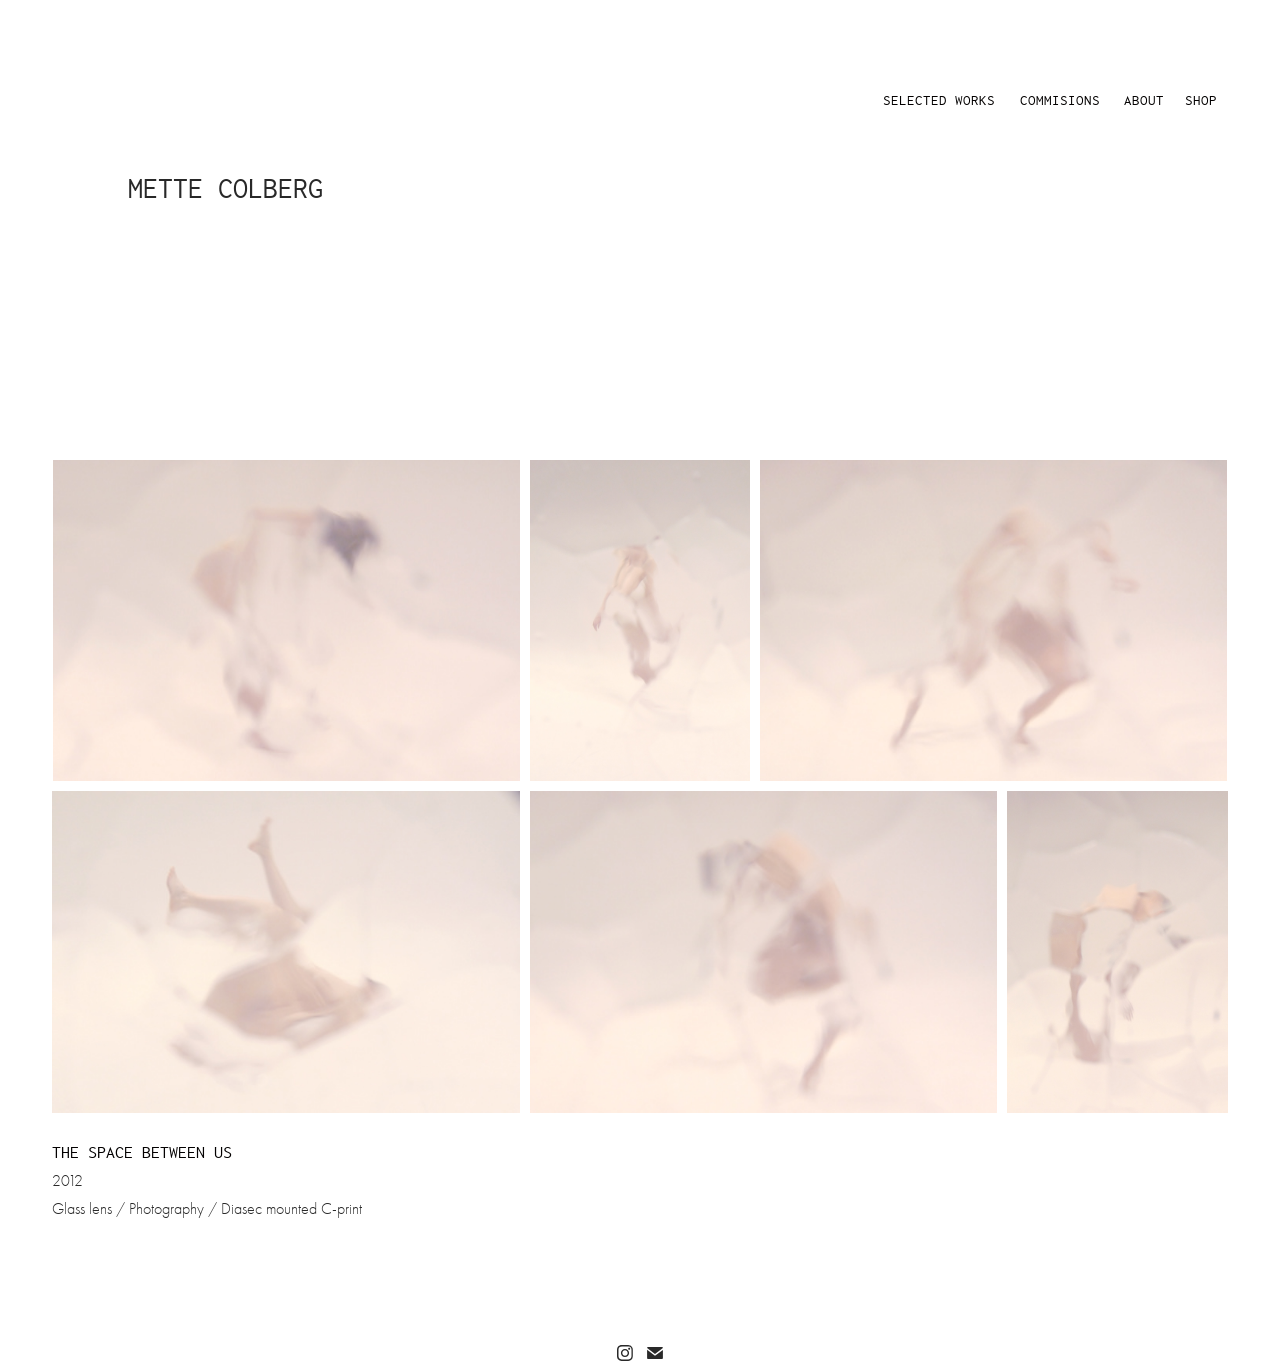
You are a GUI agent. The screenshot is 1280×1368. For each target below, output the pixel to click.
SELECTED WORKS (939, 100)
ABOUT (1144, 100)
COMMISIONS (1060, 100)
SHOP (1201, 100)
